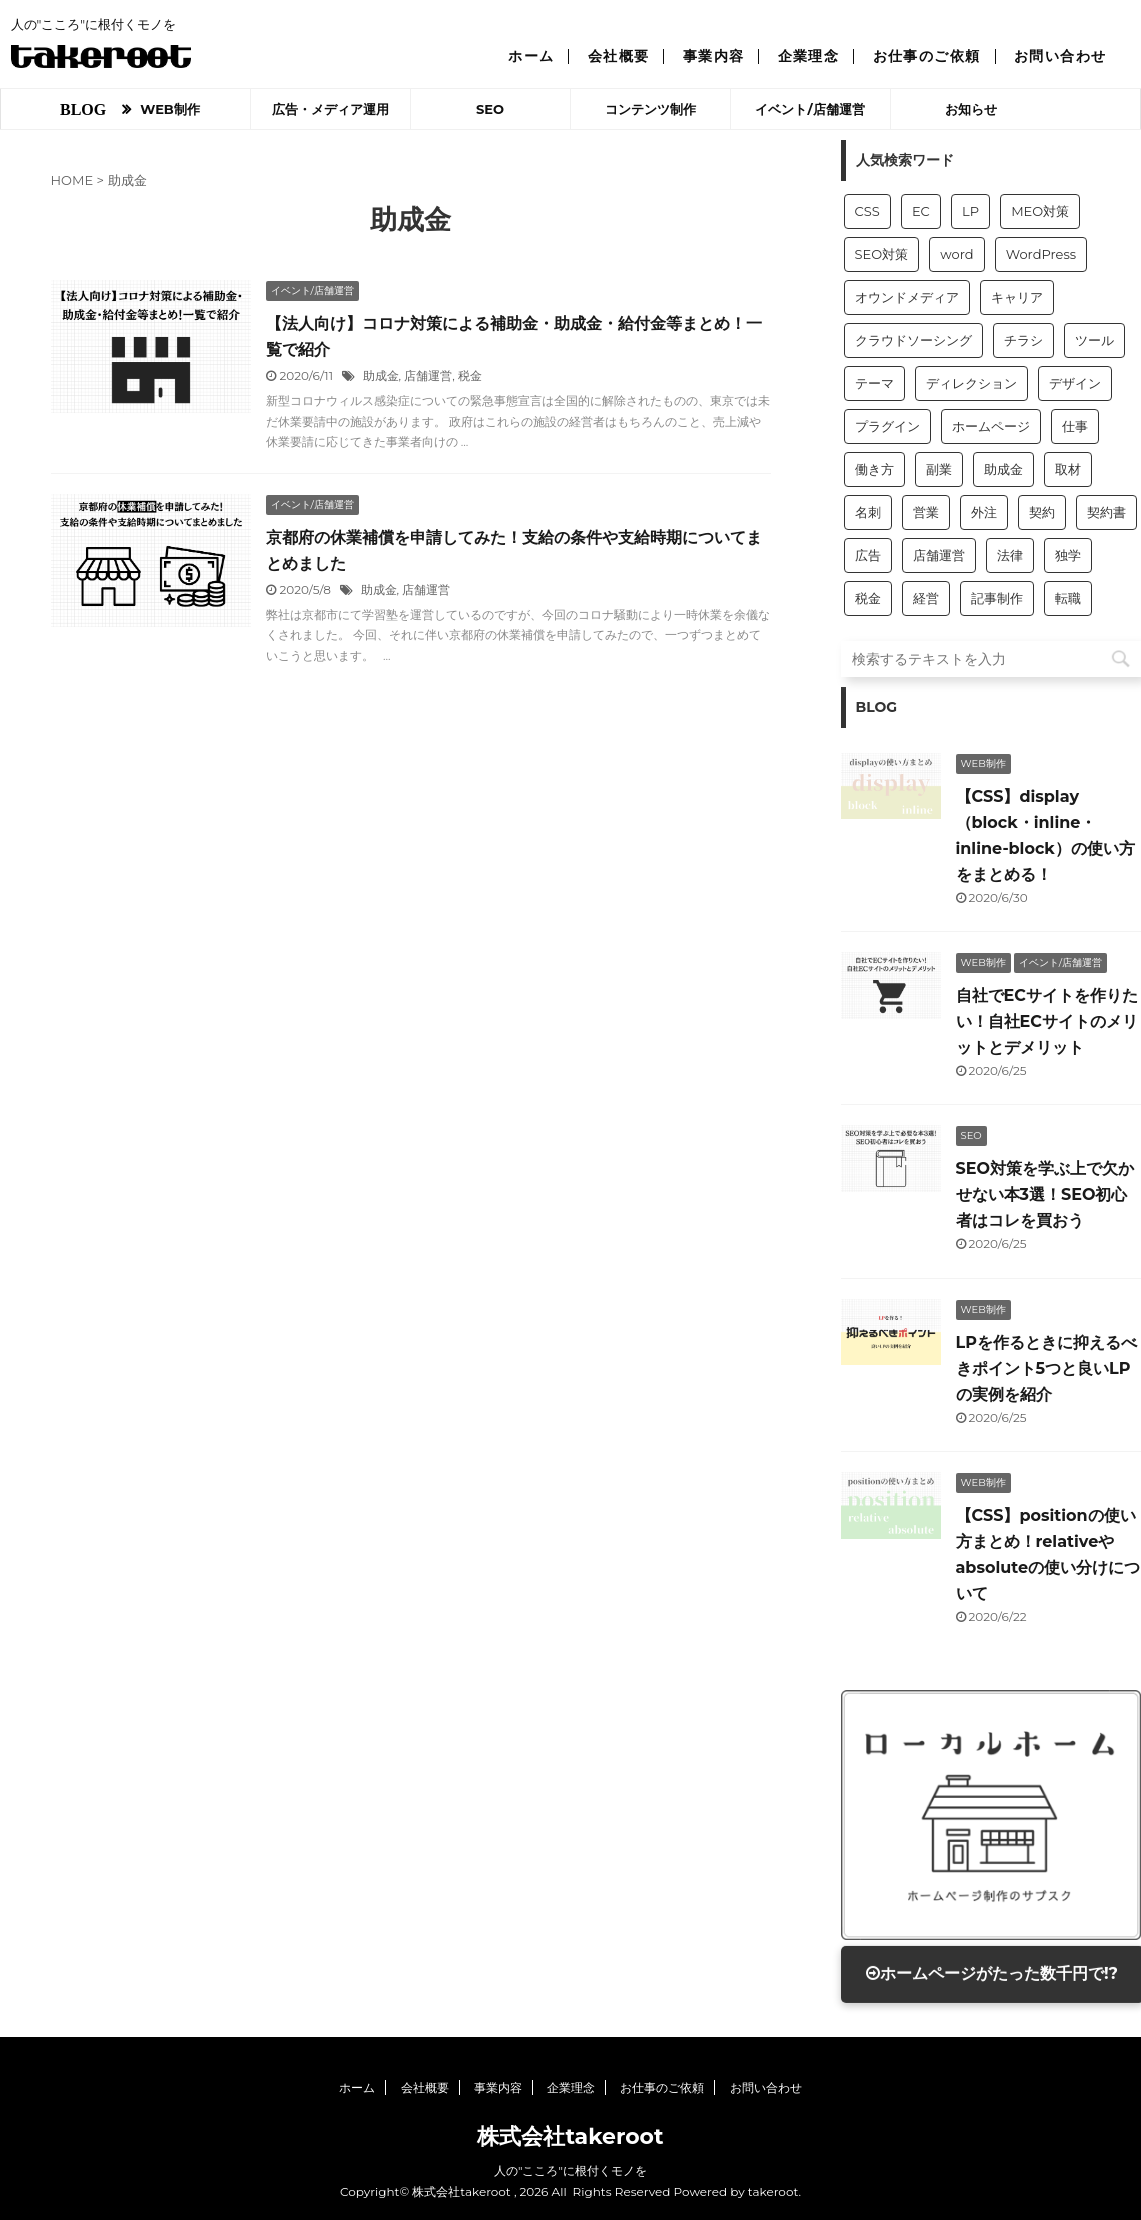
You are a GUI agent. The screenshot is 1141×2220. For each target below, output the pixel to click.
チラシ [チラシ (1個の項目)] (1023, 340)
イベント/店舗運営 (809, 109)
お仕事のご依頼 (927, 56)
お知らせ (971, 109)
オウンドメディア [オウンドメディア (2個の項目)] (907, 297)
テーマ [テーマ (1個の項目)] (874, 383)
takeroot (773, 2191)
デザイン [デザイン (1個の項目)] (1075, 383)
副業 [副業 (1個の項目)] (939, 469)
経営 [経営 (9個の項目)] (926, 598)
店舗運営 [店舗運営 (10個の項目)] (939, 555)
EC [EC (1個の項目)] (921, 211)
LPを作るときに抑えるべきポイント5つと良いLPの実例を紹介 (1046, 1368)
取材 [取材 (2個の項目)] (1068, 469)
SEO (490, 109)
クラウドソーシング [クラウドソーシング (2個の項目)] (913, 340)
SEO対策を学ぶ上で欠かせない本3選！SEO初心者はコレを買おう (1045, 1194)
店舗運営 (428, 375)
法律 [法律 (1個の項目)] (1010, 555)
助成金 (381, 375)
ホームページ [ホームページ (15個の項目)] (991, 426)
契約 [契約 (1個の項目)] (1042, 512)
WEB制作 (170, 109)
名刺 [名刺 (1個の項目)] (868, 512)
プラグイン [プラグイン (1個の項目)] (887, 426)
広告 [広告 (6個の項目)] (868, 555)
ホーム (531, 56)
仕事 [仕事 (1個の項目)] (1075, 426)
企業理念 (809, 56)
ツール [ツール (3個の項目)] (1094, 340)
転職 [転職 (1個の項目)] (1068, 598)
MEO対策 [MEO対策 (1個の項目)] (1040, 211)
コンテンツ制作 (650, 109)
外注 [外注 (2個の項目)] (984, 512)
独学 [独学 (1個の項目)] (1068, 555)
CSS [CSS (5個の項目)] (867, 211)
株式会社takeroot (570, 2136)
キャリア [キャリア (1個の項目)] (1017, 297)
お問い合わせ (1060, 56)
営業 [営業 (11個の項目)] (926, 512)
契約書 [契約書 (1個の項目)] (1106, 512)
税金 (470, 375)
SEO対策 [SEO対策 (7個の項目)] (882, 254)
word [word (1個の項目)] (956, 254)
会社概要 (619, 56)
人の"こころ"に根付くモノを (570, 2170)
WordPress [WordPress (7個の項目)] (1041, 254)
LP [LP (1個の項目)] (970, 211)
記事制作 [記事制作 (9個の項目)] (997, 598)
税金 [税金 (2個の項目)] (868, 598)
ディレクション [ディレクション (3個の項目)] (971, 383)
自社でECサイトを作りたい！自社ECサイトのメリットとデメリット (1047, 1021)
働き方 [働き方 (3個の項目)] (874, 469)
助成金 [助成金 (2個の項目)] (1003, 469)
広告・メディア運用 (330, 109)
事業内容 (714, 56)
